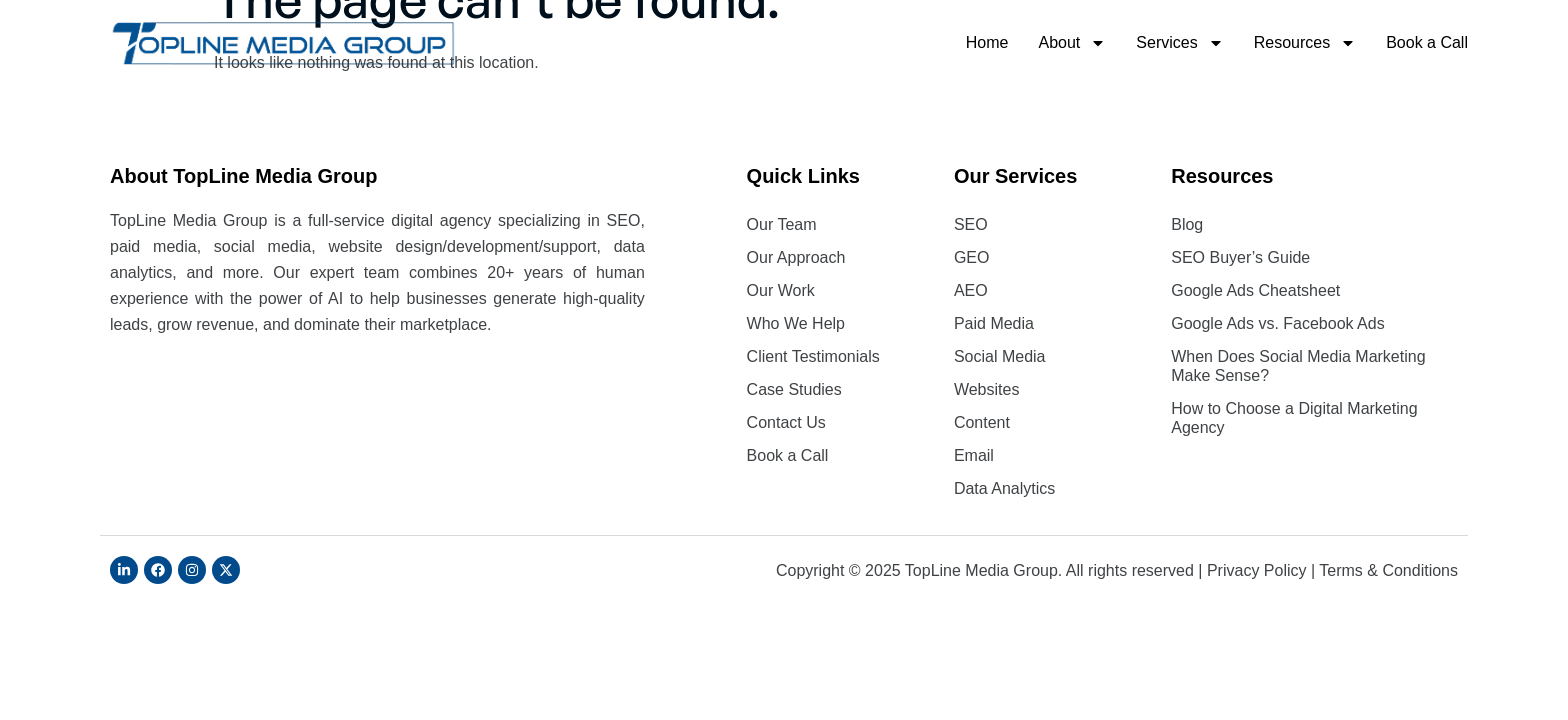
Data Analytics (1004, 488)
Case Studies (794, 389)
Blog (1187, 224)
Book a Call (1427, 42)
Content (982, 422)
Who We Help (796, 323)
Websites (987, 389)
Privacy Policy (1257, 570)
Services (1179, 43)
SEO (971, 224)
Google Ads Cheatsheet (1255, 290)
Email (974, 455)
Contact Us (786, 422)
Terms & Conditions (1388, 570)
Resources (1305, 43)
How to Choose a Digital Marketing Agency (1294, 418)
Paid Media (994, 323)
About (1073, 43)
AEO (971, 290)
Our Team (782, 224)
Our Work (781, 290)
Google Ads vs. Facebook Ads (1277, 323)
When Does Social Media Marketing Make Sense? (1298, 366)
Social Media (1000, 356)
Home (987, 42)
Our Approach (796, 257)
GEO (972, 257)
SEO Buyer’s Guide (1240, 257)
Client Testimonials (813, 356)
